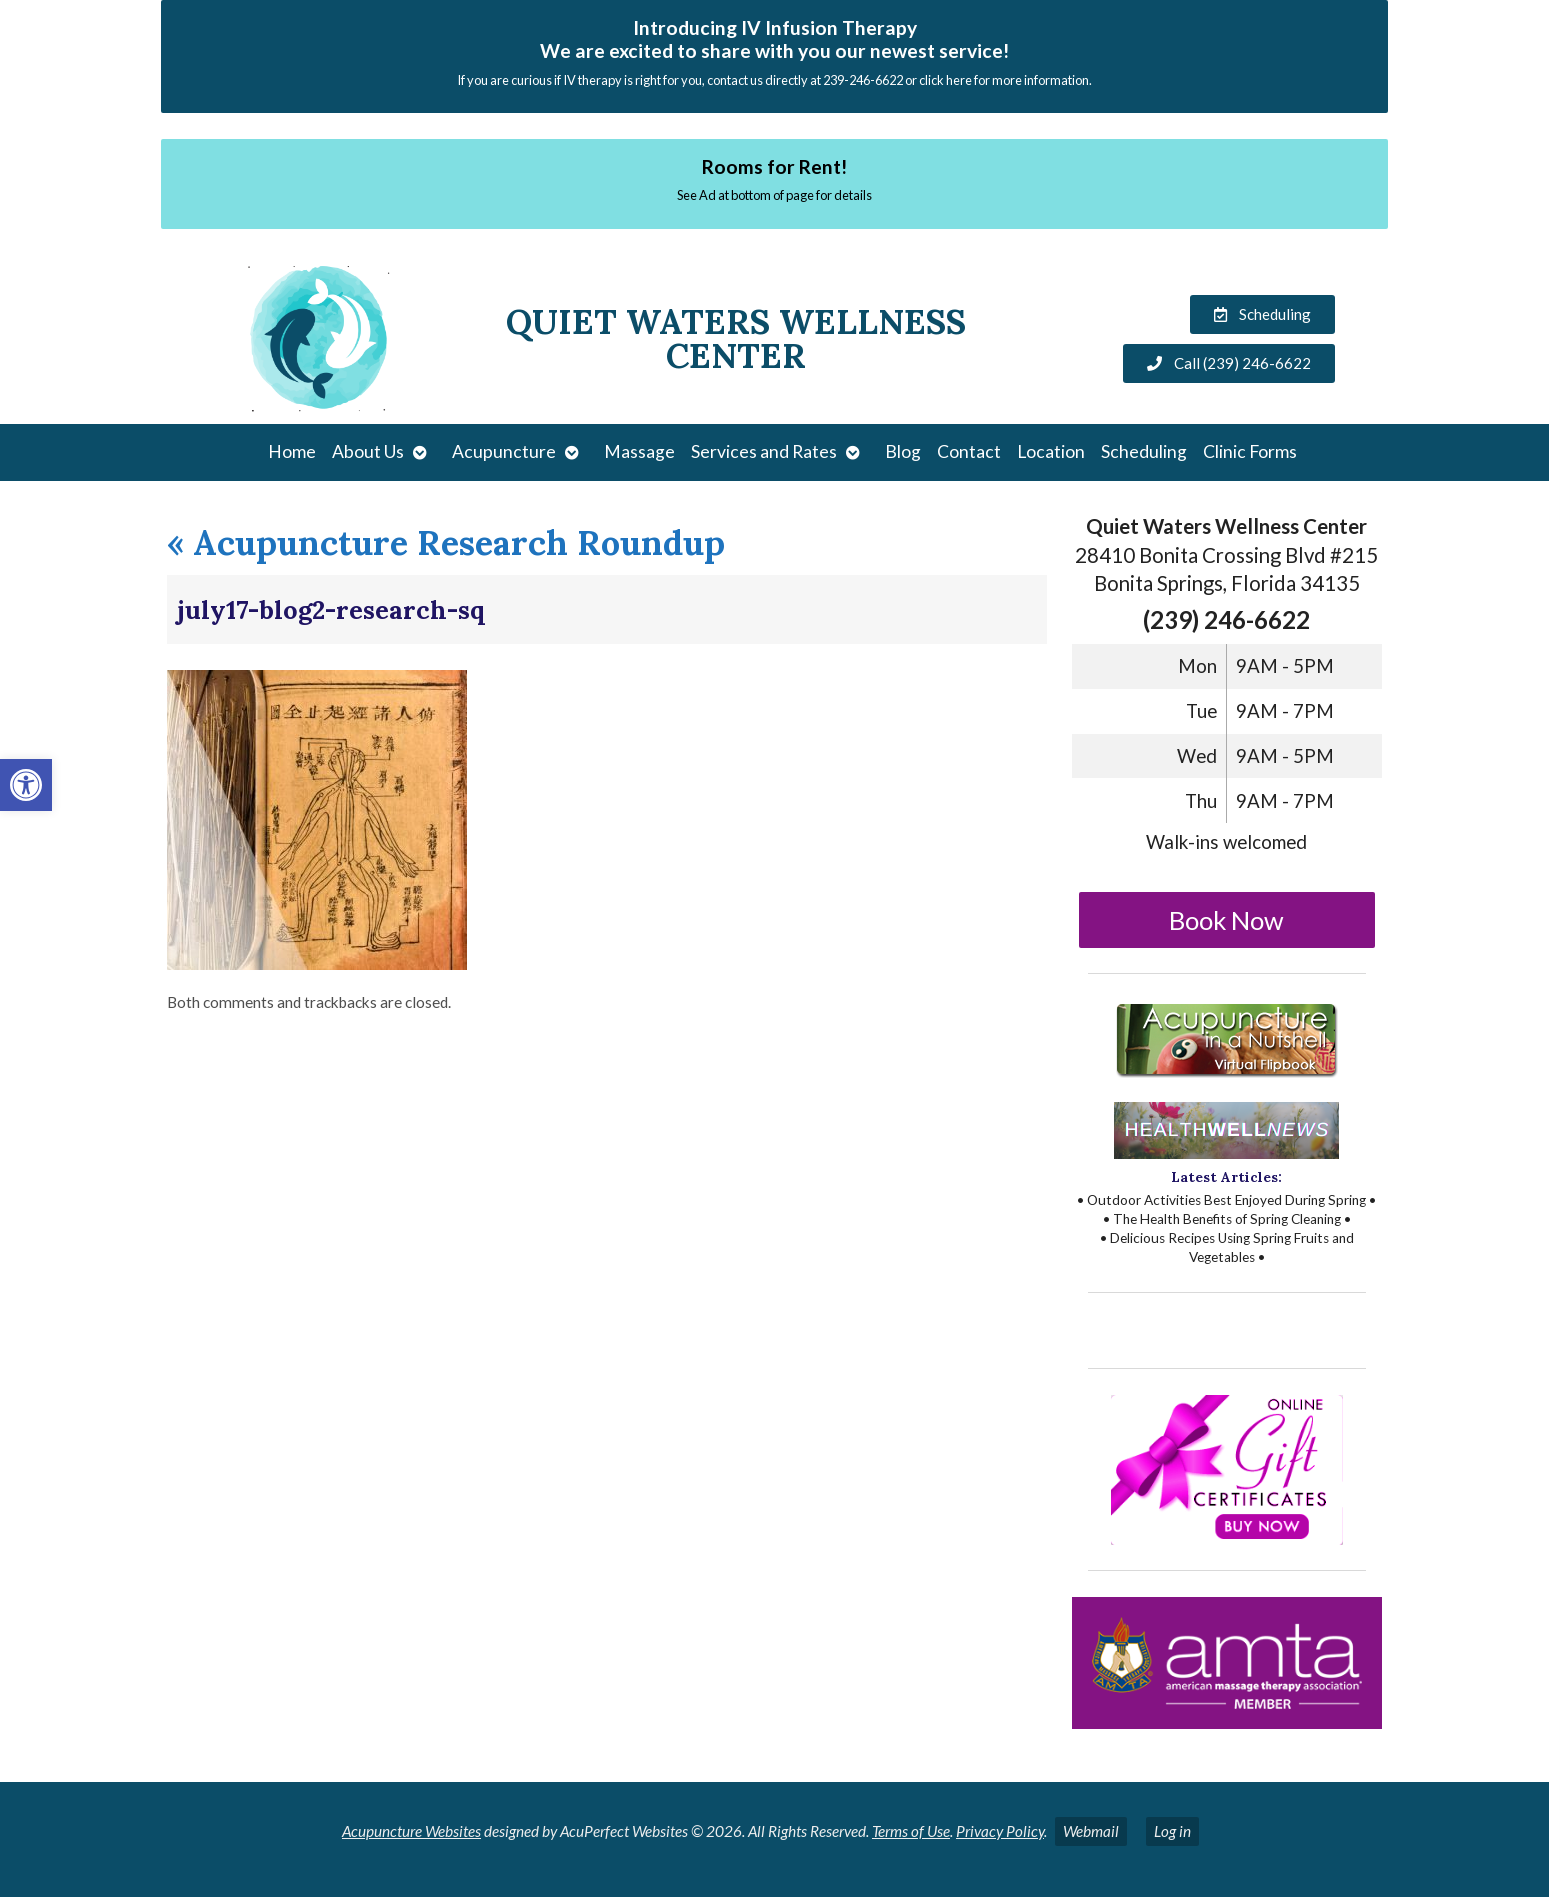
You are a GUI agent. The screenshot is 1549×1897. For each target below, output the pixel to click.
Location (1051, 451)
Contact (969, 451)
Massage (639, 451)
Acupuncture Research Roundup (446, 542)
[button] (26, 785)
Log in (1172, 1831)
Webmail (1091, 1831)
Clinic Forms (1250, 451)
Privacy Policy (1000, 1831)
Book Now (1226, 920)
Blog (903, 451)
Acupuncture (504, 451)
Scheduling (1144, 451)
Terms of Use (911, 1831)
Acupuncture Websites (411, 1831)
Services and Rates (764, 451)
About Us (368, 451)
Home (292, 451)
